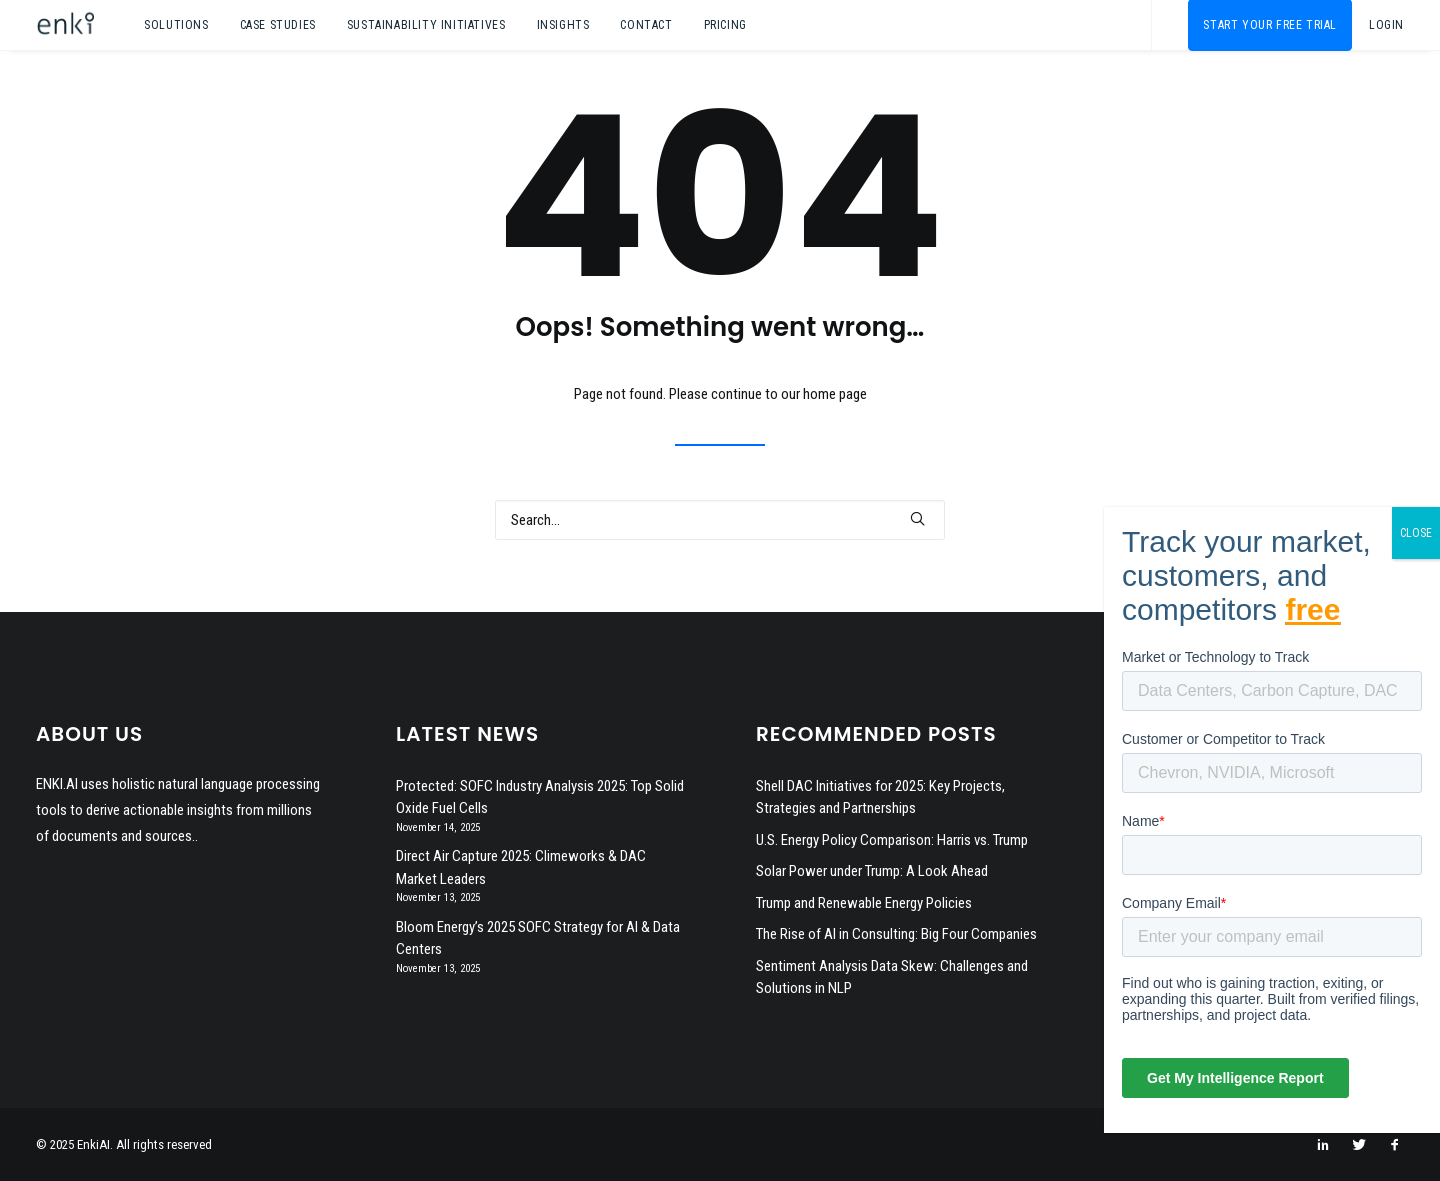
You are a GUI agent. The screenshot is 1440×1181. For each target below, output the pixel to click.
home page (835, 394)
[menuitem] (176, 25)
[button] (917, 518)
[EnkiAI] (65, 25)
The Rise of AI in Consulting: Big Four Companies (896, 934)
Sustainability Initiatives (426, 25)
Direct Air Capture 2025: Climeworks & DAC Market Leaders (521, 867)
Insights (563, 25)
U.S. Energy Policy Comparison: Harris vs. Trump (892, 840)
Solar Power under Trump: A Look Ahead (872, 871)
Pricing (725, 25)
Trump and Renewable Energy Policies (864, 903)
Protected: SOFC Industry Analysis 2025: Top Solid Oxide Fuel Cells (540, 797)
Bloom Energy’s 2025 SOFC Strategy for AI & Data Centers (538, 938)
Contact (646, 25)
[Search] (720, 520)
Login (1386, 25)
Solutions (176, 25)
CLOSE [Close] (1416, 533)
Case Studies (278, 25)
